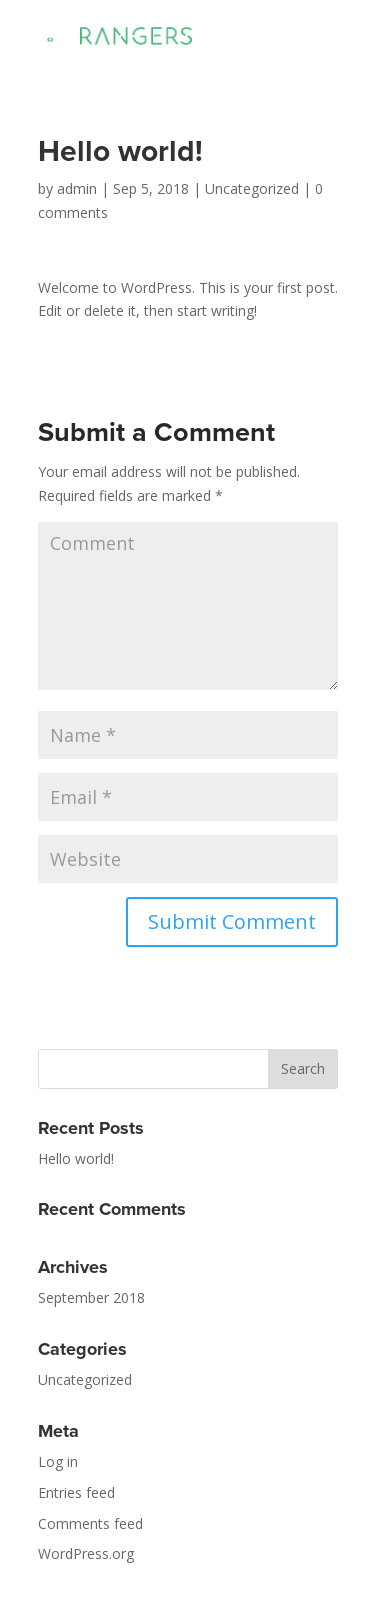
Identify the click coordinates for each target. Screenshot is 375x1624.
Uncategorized (252, 188)
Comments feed (90, 1523)
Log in (58, 1461)
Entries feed (76, 1492)
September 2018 (91, 1297)
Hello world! (76, 1158)
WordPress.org (86, 1553)
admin (77, 188)
